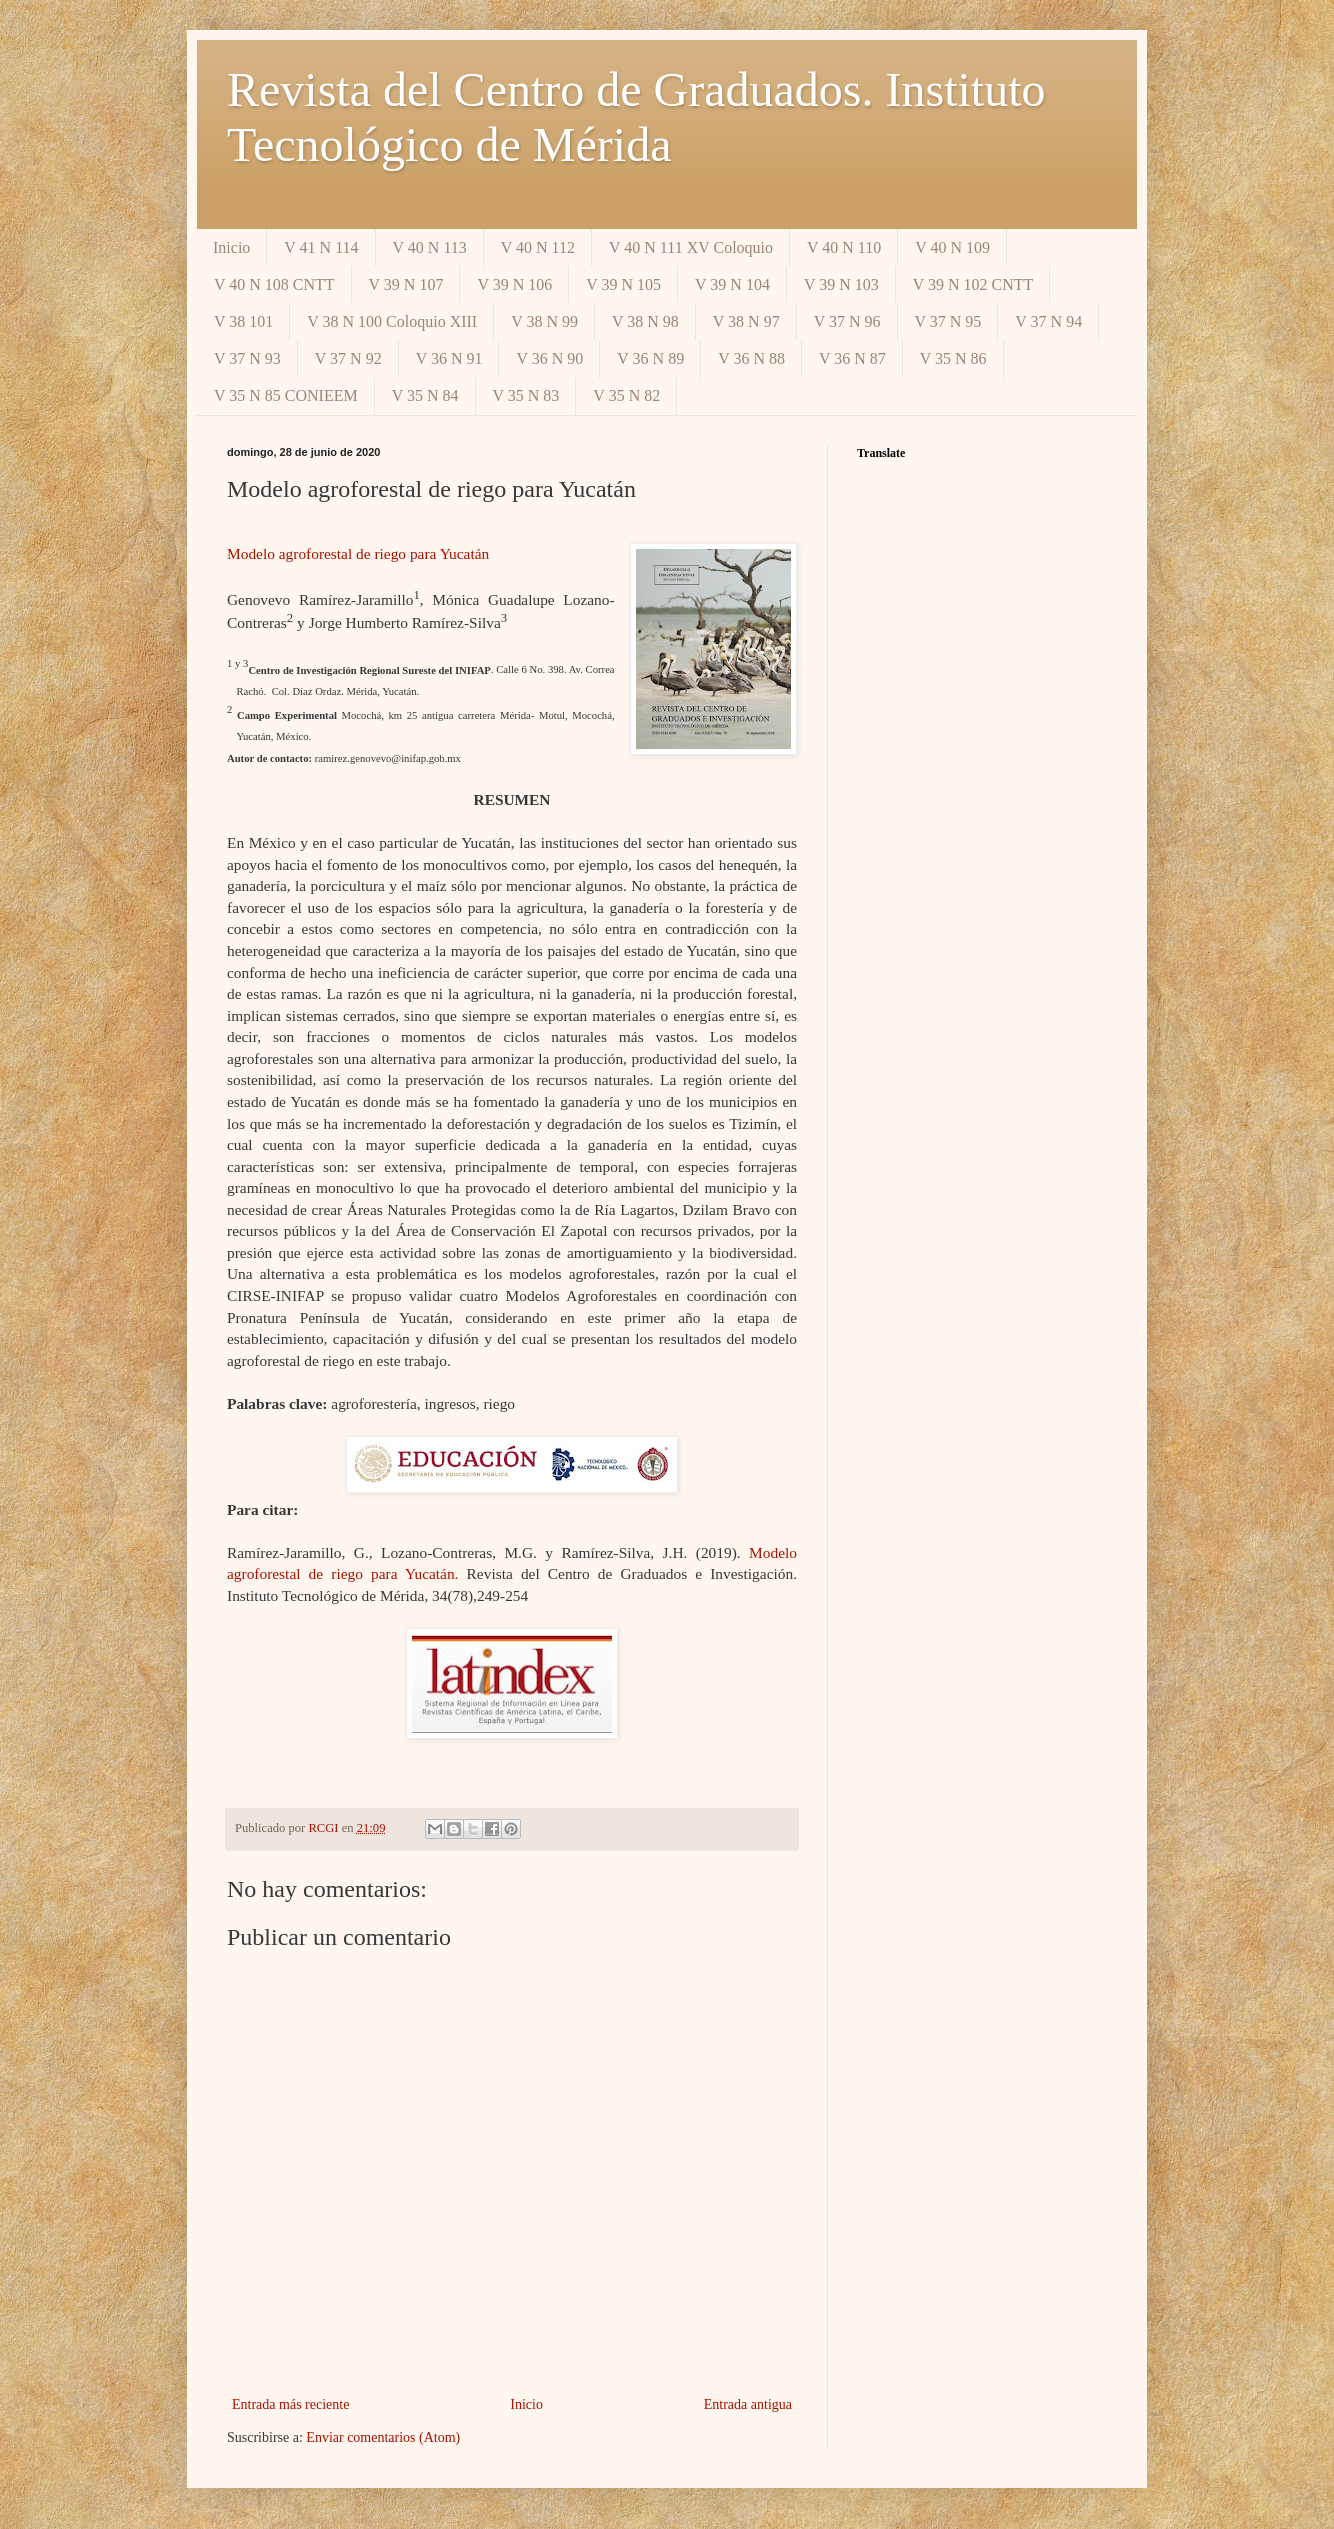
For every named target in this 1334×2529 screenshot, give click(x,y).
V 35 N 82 (626, 395)
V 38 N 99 (544, 321)
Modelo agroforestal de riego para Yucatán (358, 553)
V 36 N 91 (449, 358)
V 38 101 (243, 321)
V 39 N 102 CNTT (973, 284)
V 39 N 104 (732, 284)
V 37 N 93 (247, 358)
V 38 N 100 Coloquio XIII (392, 321)
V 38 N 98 (645, 321)
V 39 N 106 (514, 284)
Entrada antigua (748, 2404)
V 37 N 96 (847, 321)
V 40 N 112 (538, 247)
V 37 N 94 (1048, 321)
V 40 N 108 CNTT (274, 284)
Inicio (231, 247)
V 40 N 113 (430, 247)
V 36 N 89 (650, 358)
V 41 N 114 (321, 247)
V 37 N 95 (948, 321)
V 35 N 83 (526, 395)
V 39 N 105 (623, 284)
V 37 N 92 (348, 358)
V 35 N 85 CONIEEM (286, 395)
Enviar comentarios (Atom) (383, 2437)
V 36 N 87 (852, 358)
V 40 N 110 (844, 247)
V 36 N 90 (549, 358)
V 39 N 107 (406, 284)
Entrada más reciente (290, 2404)
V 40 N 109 (952, 247)
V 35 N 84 (425, 395)
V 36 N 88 (751, 358)
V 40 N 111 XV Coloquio (691, 247)
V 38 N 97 (746, 321)
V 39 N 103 (841, 284)
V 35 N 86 (953, 358)
